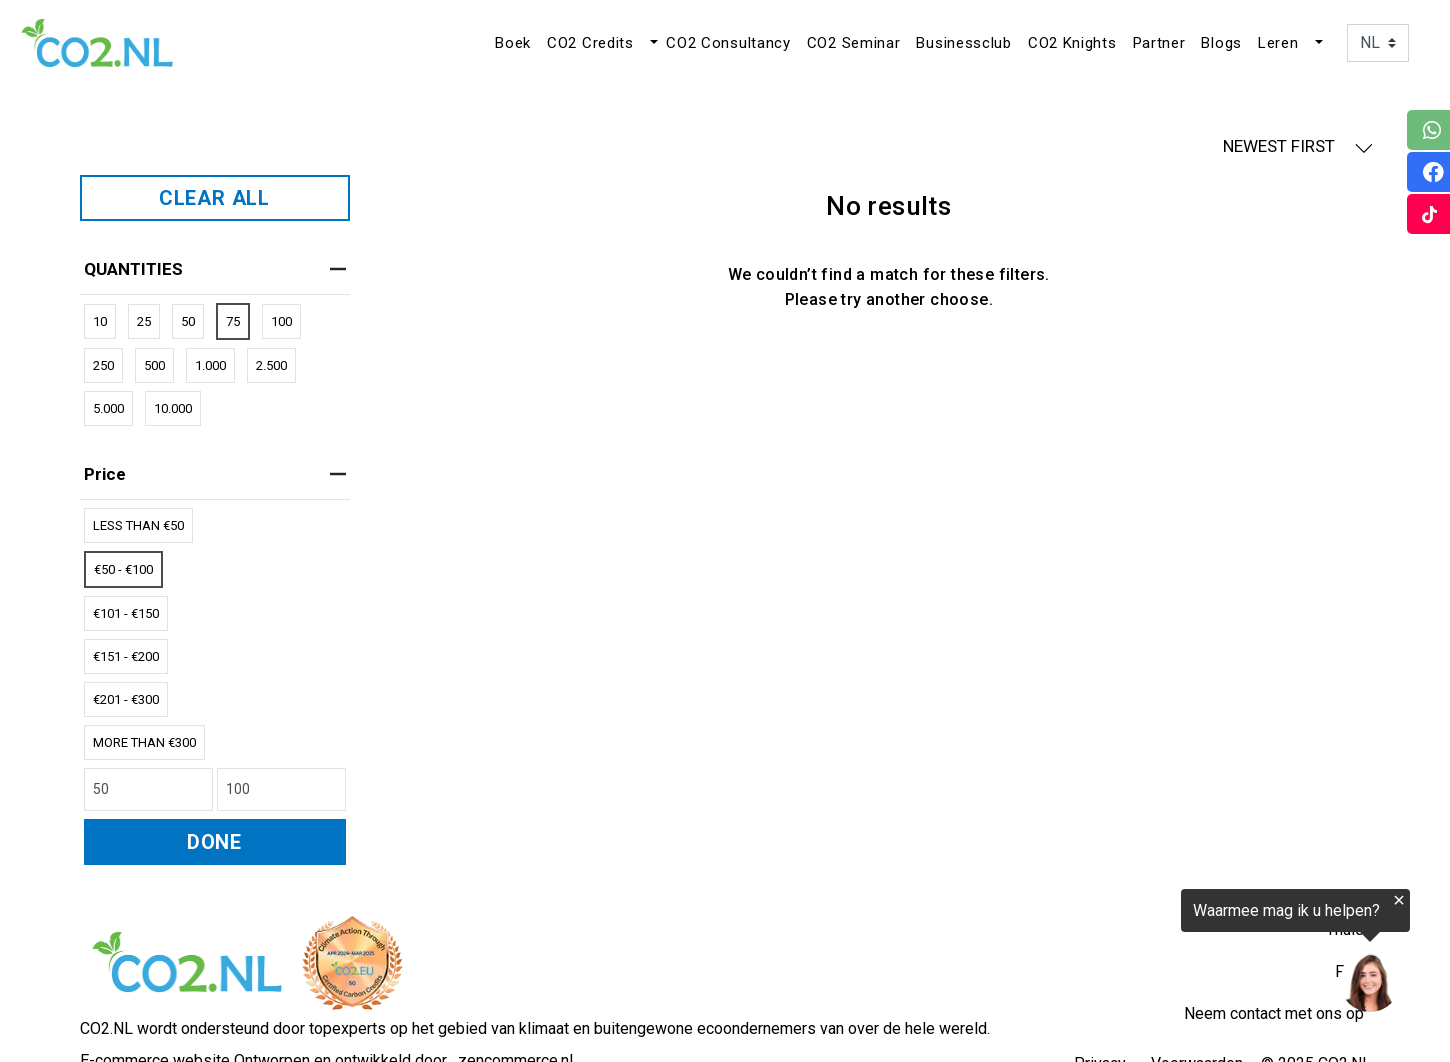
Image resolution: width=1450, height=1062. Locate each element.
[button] (652, 43)
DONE (214, 842)
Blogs (1221, 43)
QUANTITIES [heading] (215, 269)
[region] (1204, 954)
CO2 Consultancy (728, 43)
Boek (513, 43)
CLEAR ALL (214, 198)
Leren (1278, 43)
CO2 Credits (590, 43)
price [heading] (215, 474)
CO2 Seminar (854, 43)
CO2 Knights (1072, 43)
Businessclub (963, 43)
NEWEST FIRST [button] (1298, 146)
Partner (1159, 43)
